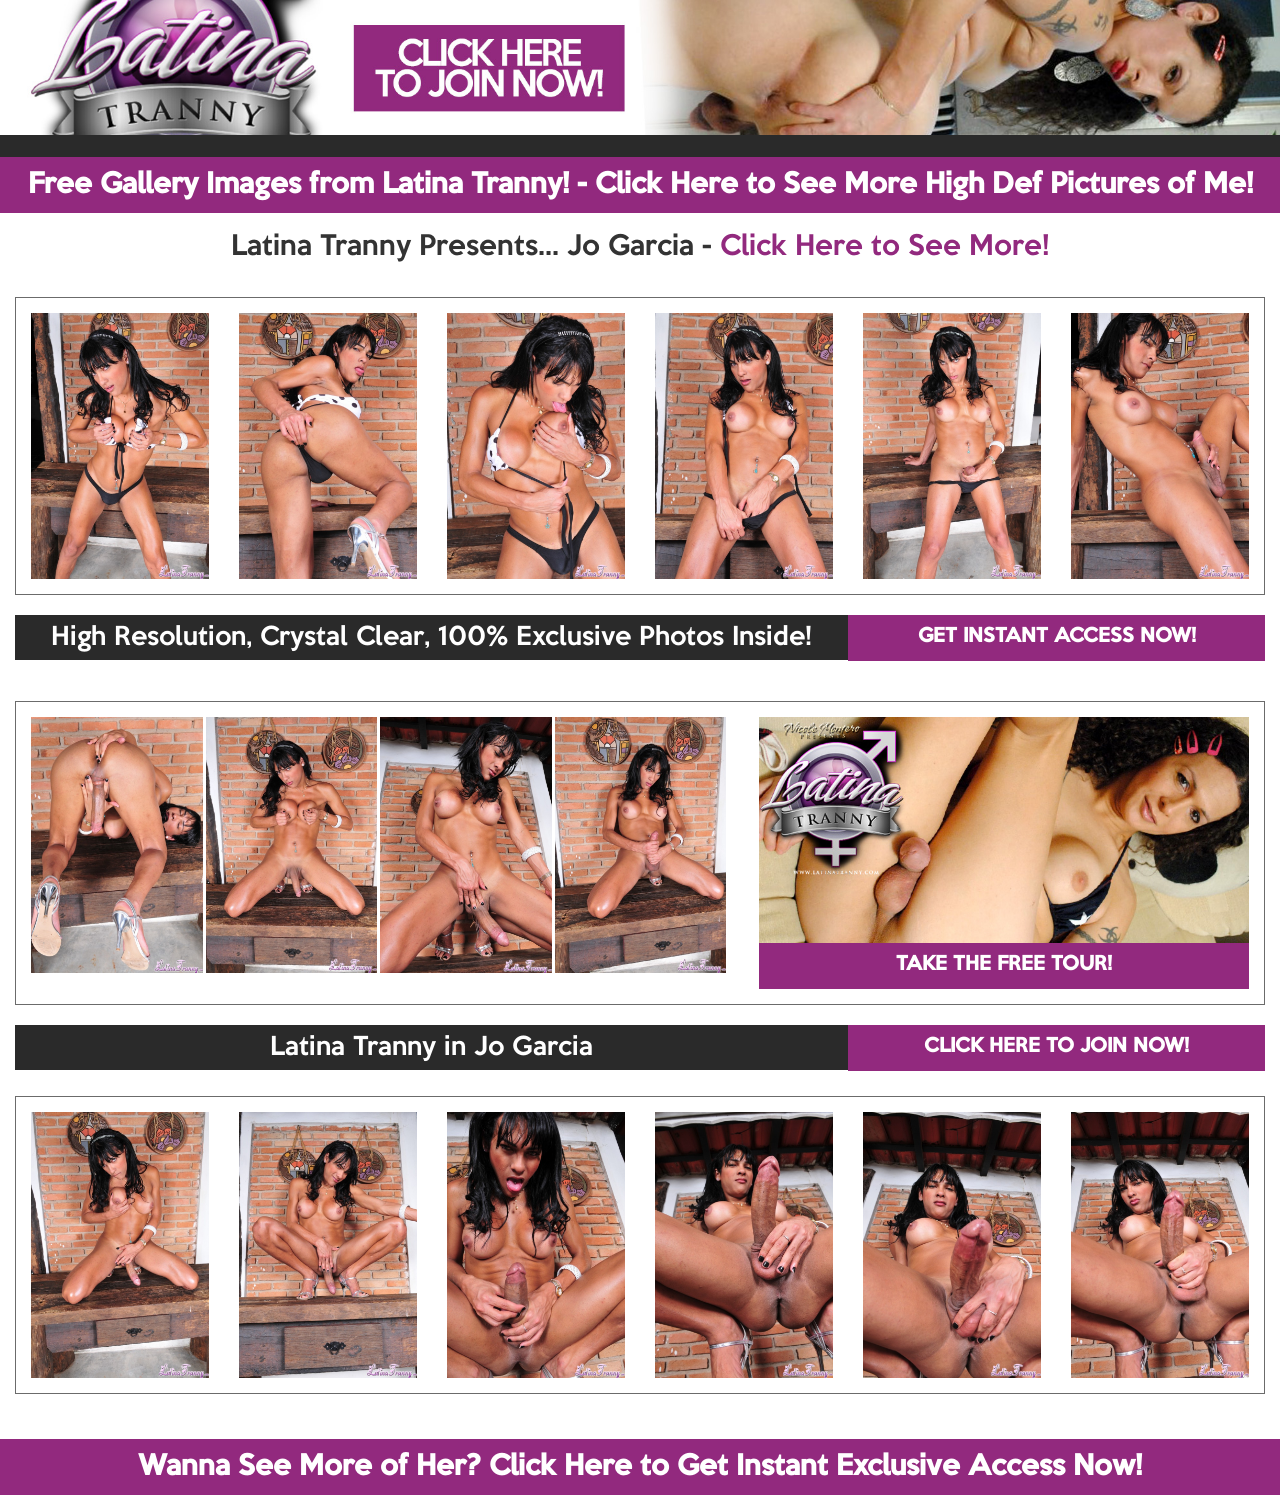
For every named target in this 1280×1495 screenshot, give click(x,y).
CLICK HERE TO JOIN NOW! (1056, 1047)
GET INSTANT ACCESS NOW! (1057, 637)
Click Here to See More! (884, 247)
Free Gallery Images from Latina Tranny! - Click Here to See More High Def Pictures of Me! (640, 185)
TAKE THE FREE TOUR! (1004, 965)
